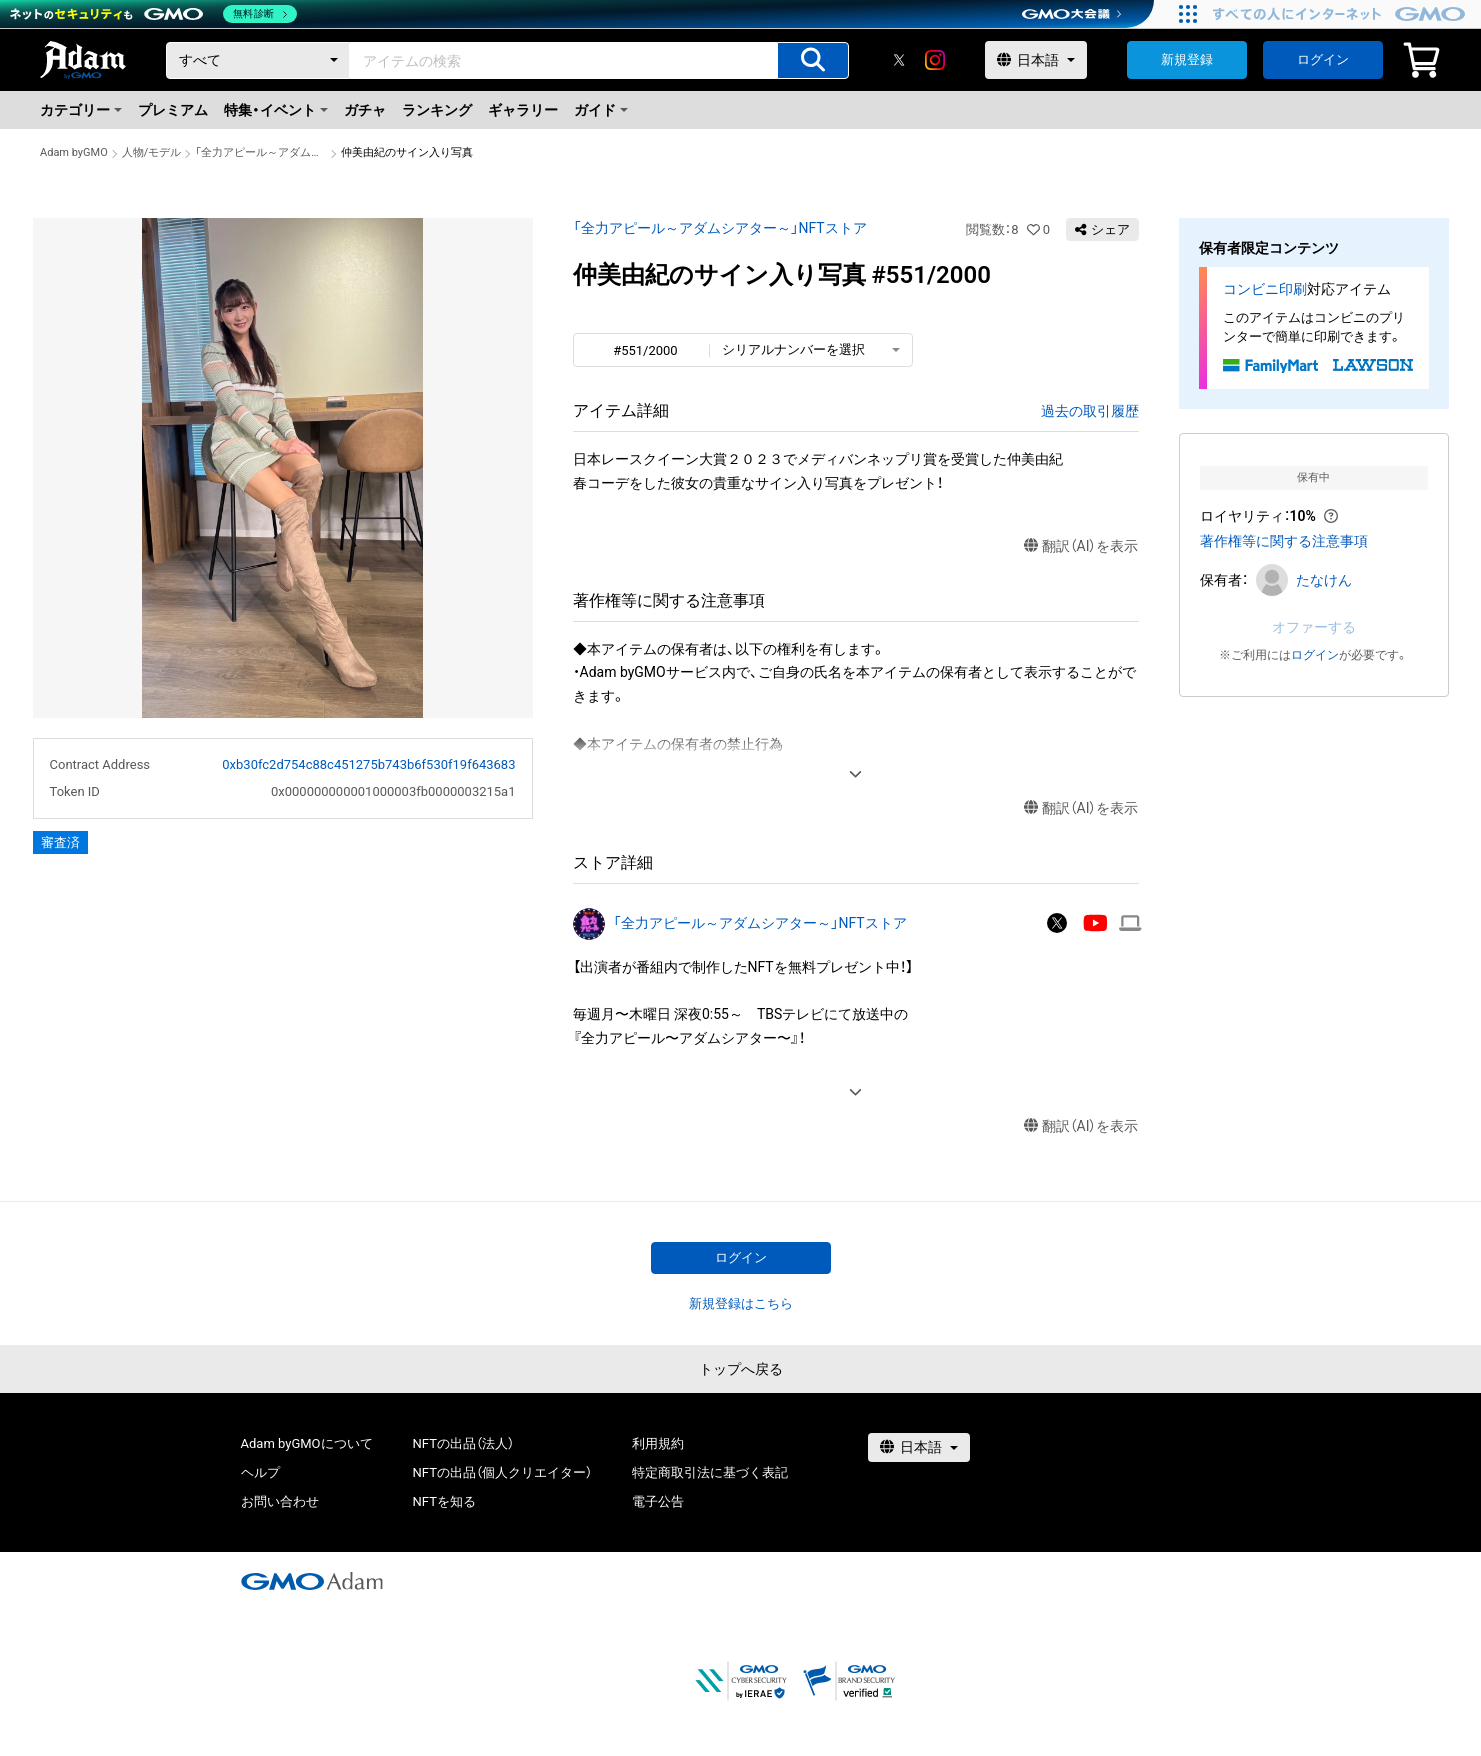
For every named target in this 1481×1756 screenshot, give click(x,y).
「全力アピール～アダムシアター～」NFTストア (261, 152)
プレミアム (173, 110)
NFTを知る (444, 1501)
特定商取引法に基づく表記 (710, 1472)
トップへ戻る (741, 1369)
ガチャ (365, 110)
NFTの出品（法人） (463, 1443)
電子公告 (658, 1501)
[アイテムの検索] (813, 60)
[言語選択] (1036, 60)
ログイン (1323, 59)
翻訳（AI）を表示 (1081, 546)
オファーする (1314, 627)
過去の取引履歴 (1090, 411)
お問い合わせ (280, 1501)
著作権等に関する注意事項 (1284, 541)
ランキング (437, 110)
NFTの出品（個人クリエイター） (502, 1472)
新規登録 (1187, 59)
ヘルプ (260, 1472)
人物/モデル (152, 152)
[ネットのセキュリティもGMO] (153, 14)
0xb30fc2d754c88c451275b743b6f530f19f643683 (368, 764)
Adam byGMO (74, 152)
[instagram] (935, 60)
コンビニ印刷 (1265, 289)
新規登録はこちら (741, 1303)
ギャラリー (523, 110)
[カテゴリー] (258, 60)
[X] (899, 60)
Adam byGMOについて (307, 1443)
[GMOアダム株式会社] (312, 1581)
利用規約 (658, 1443)
